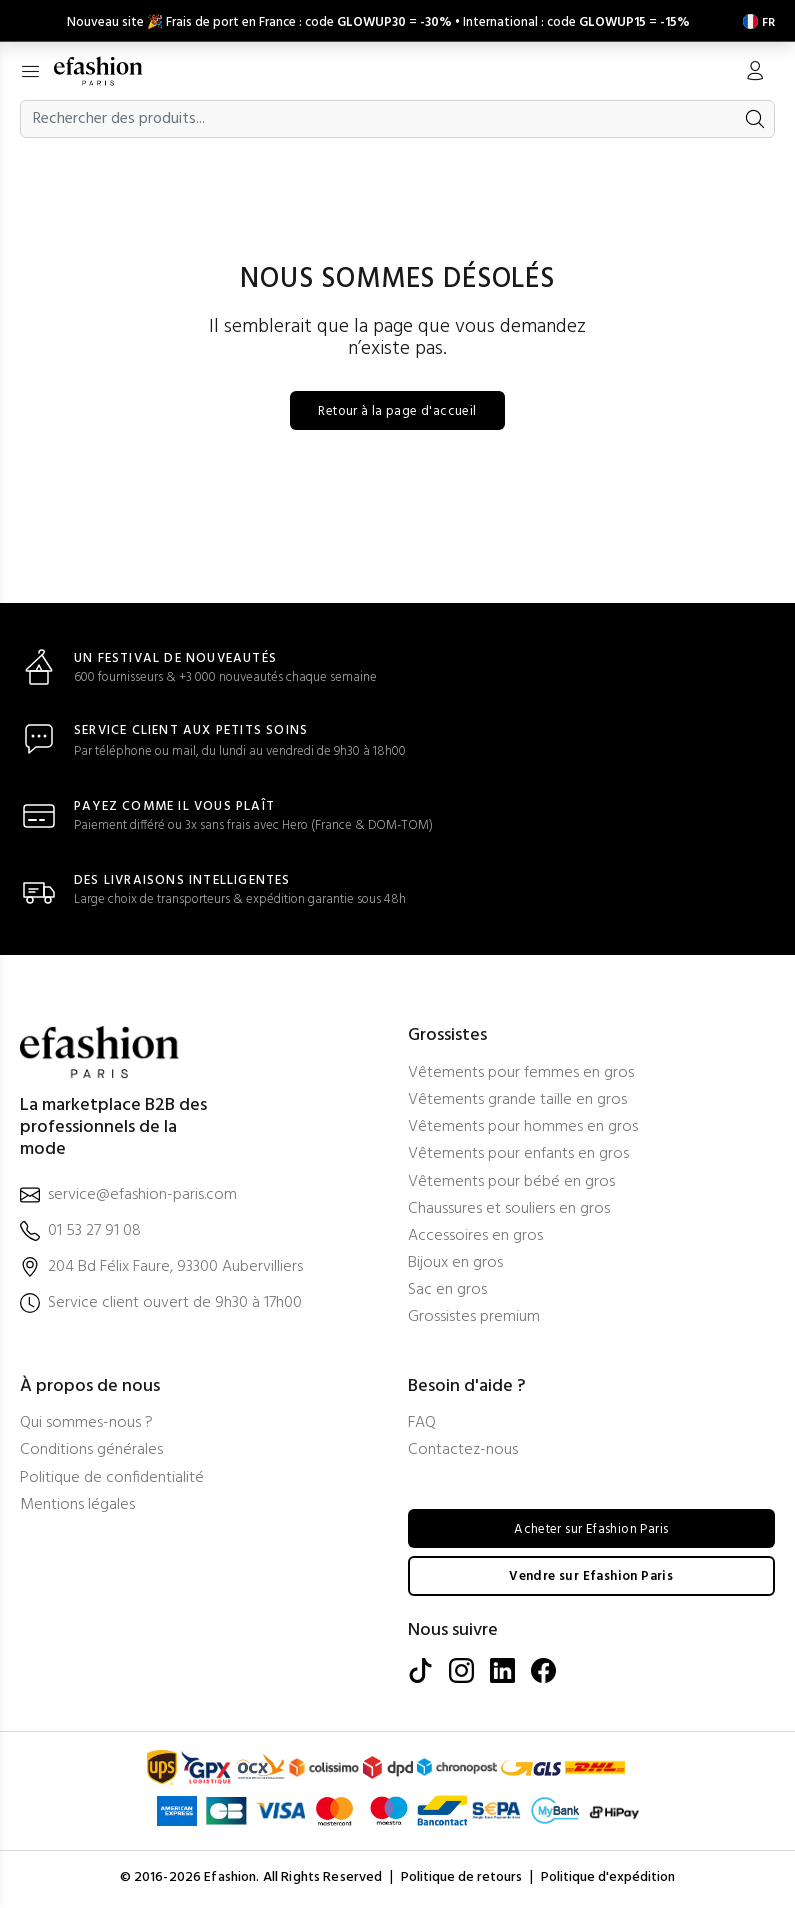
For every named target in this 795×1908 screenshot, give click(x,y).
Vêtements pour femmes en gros (521, 1075)
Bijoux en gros (455, 1265)
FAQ (422, 1425)
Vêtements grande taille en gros (517, 1102)
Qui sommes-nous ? (86, 1425)
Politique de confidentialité (112, 1479)
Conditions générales (91, 1452)
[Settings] (755, 19)
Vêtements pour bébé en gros (511, 1183)
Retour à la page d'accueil (398, 412)
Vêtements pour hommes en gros (523, 1129)
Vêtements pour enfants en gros (518, 1156)
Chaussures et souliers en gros (509, 1211)
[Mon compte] (755, 71)
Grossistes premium (474, 1319)
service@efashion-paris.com (142, 1196)
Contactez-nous (463, 1452)
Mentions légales (77, 1507)
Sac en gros (447, 1292)
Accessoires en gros (475, 1238)
